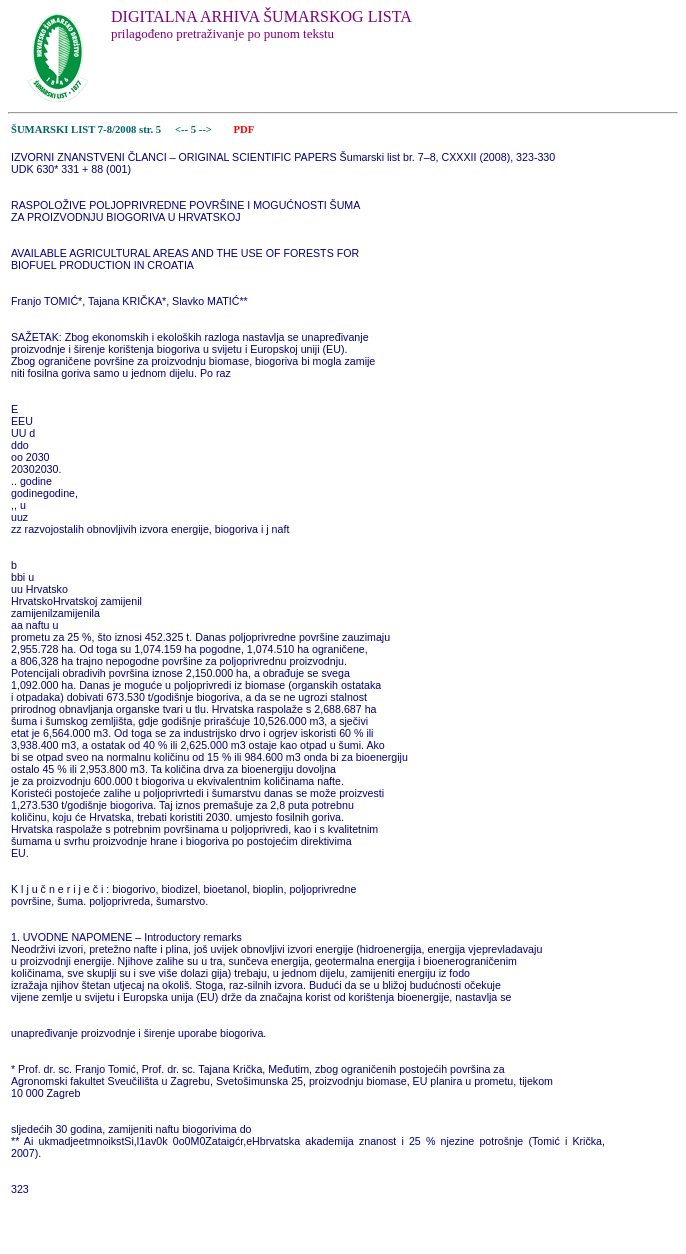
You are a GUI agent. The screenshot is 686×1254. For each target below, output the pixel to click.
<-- (181, 129)
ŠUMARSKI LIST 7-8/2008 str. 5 (86, 129)
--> (207, 129)
